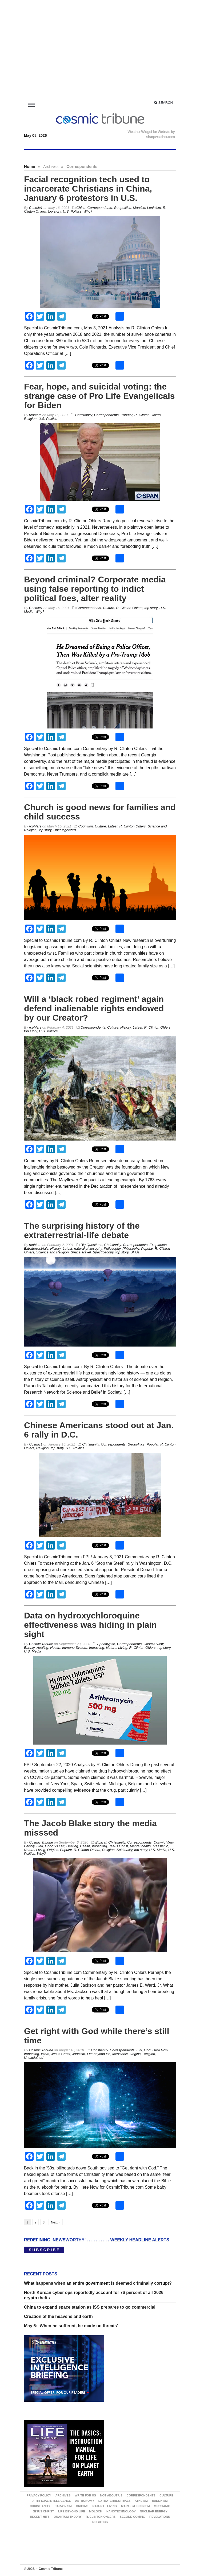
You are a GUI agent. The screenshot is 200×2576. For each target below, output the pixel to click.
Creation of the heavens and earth (58, 2316)
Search (163, 103)
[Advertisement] (100, 50)
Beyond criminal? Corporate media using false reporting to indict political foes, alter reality (95, 589)
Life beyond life (98, 2054)
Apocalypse (106, 1644)
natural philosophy (88, 1248)
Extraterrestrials (36, 1248)
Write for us (85, 2495)
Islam (45, 2054)
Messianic (160, 1846)
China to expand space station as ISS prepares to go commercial (89, 2307)
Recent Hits (40, 2516)
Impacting (96, 1648)
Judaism (78, 2054)
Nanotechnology (121, 2511)
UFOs (134, 1252)
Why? (87, 211)
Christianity (83, 415)
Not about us (111, 2495)
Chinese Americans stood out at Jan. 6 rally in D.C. (99, 1429)
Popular (126, 415)
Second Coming (132, 2516)
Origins (52, 1850)
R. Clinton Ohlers (147, 415)
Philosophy (112, 1248)
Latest (112, 826)
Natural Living (116, 1648)
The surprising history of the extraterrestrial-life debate (82, 1230)
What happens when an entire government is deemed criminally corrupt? (98, 2283)
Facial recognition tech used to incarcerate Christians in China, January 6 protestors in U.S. (88, 189)
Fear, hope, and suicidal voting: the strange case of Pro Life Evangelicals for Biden (99, 396)
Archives (62, 2495)
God (40, 1846)
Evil (139, 2050)
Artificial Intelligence (51, 2500)
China (80, 208)
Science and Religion (52, 1252)
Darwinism (63, 2506)
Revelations (159, 2516)
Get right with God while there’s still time (96, 2035)
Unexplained (33, 2058)
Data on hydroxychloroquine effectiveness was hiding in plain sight (90, 1625)
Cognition (85, 826)
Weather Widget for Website (148, 132)
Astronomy (84, 2500)
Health (55, 1648)
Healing (42, 1648)
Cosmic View (153, 1644)
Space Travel (81, 1252)
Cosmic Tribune (49, 2569)
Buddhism (159, 2500)
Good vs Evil (55, 1846)
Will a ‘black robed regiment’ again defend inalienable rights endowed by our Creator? (94, 1008)
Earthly (29, 1648)
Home (29, 166)
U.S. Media (32, 1651)
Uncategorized (64, 830)
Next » (55, 2222)
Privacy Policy (39, 2495)
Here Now (160, 2050)
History (125, 1027)
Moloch (95, 2511)
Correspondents (99, 208)
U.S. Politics (72, 211)
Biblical (100, 1842)
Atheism (141, 2500)
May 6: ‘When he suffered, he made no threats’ (71, 2326)
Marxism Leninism (147, 208)
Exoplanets (158, 1245)
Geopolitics (122, 208)
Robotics (100, 2522)
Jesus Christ (118, 1846)
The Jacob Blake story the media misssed (90, 1828)
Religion (30, 419)
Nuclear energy (153, 2511)
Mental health (140, 1846)
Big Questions (91, 1245)
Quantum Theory (68, 2516)
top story (54, 211)
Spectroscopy (103, 1252)
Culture (108, 608)
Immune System (74, 1648)
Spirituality (124, 1850)
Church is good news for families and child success (100, 811)
